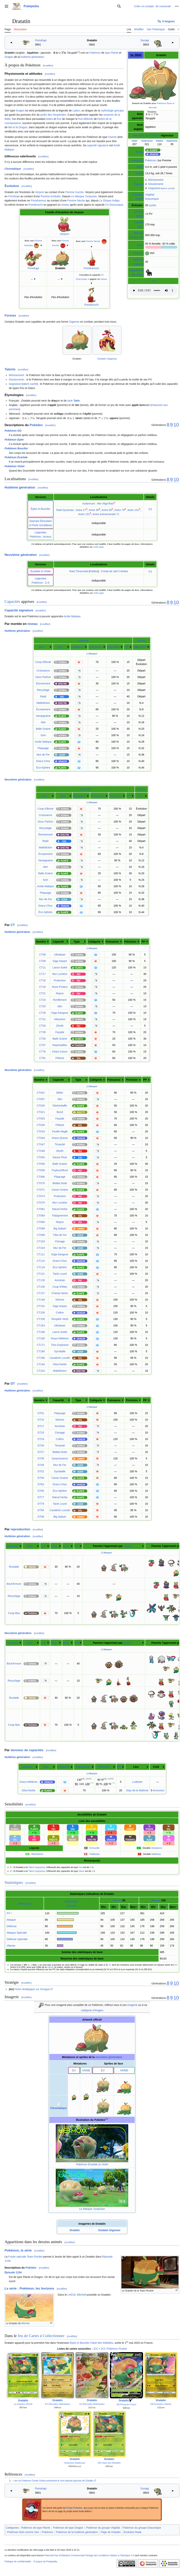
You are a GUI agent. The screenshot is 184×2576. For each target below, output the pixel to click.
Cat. (43, 1545)
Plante (114, 52)
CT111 (41, 1254)
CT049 (41, 1150)
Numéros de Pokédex (146, 135)
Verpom (39, 192)
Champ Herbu (60, 1293)
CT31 (42, 1019)
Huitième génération (20, 487)
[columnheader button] (43, 647)
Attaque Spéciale (17, 1932)
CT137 (41, 1293)
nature (50, 1967)
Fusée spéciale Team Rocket (25, 2256)
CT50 (42, 1038)
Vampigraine (43, 715)
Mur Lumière (59, 973)
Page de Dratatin (111, 2532)
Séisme (59, 1299)
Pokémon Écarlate (16, 457)
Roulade (14, 1566)
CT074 (41, 1196)
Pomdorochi (36, 204)
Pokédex (36, 425)
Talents (138, 183)
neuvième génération (108, 2057)
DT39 (40, 1458)
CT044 (41, 1137)
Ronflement (60, 999)
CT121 (41, 1273)
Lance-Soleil (60, 967)
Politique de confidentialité (18, 2561)
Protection (60, 980)
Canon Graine (60, 1189)
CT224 (41, 1370)
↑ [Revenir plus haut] (12, 2480)
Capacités (12, 601)
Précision (113, 646)
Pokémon (150, 160)
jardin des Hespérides (53, 114)
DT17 (40, 1426)
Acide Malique (72, 616)
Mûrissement (155, 179)
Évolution (12, 186)
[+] (150, 509)
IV (110, 1964)
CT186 (41, 1357)
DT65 (40, 1490)
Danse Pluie (60, 1157)
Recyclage (43, 689)
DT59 (40, 1477)
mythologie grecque (112, 110)
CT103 (41, 1241)
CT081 (41, 1209)
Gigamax (74, 321)
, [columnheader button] (140, 646)
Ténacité (60, 1144)
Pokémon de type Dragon (68, 2527)
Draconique (152, 198)
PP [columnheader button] (143, 941)
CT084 (41, 1215)
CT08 (42, 954)
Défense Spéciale (17, 1939)
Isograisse (154, 188)
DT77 (40, 1497)
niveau (65, 204)
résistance (156, 1848)
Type (60, 646)
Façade (59, 1032)
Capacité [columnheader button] (58, 941)
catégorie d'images (92, 2010)
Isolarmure (147, 140)
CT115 (41, 1260)
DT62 (40, 1484)
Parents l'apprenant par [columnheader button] (112, 1545)
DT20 (40, 1432)
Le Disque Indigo (109, 200)
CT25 (42, 1006)
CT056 (41, 1163)
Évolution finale (132, 2532)
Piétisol (60, 1058)
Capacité (83, 640)
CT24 (42, 999)
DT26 (40, 1445)
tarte (73, 400)
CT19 (42, 986)
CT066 (41, 1176)
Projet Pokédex (74, 2508)
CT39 (42, 1032)
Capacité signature (19, 610)
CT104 (41, 1247)
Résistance (37, 1854)
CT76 (42, 1051)
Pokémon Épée (14, 439)
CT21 (42, 993)
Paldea (159, 140)
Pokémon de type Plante (35, 2527)
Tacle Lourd (60, 1273)
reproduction (20, 1529)
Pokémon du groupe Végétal (103, 2527)
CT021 (41, 1112)
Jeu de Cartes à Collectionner (41, 2335)
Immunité (95, 1848)
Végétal (149, 194)
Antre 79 (120, 510)
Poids (139, 173)
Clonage (60, 1241)
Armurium (158, 1790)
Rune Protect (60, 986)
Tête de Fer (60, 1234)
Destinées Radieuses (74, 2462)
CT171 (41, 1344)
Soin (43, 735)
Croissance (43, 670)
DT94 (40, 1510)
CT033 (41, 1131)
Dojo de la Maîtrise (137, 1790)
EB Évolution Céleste (161, 2404)
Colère (60, 1312)
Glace (81, 1871)
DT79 (40, 1503)
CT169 (41, 1338)
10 (176, 424)
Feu (80, 1867)
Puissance (95, 646)
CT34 (42, 1025)
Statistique (25, 1903)
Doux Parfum (43, 677)
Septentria (171, 140)
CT (13, 925)
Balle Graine (43, 728)
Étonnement (43, 683)
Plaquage (43, 748)
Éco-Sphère (43, 767)
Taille (139, 166)
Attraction (59, 1019)
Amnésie (60, 1280)
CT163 (41, 1325)
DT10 (40, 1419)
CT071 (41, 1189)
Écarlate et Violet (40, 571)
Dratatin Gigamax (107, 358)
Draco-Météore (60, 1338)
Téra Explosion (60, 1344)
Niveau (141, 640)
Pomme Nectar (76, 200)
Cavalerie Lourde (60, 1357)
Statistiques (14, 1882)
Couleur (138, 253)
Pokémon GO (13, 430)
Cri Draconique (114, 204)
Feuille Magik (60, 1131)
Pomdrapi (40, 40)
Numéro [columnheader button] (41, 941)
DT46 (40, 1464)
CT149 (41, 1299)
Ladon (76, 110)
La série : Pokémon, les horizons (29, 2288)
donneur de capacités (27, 1750)
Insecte (112, 136)
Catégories (12, 2527)
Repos (60, 993)
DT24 (40, 1439)
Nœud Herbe (60, 1209)
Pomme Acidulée (51, 196)
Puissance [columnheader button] (112, 941)
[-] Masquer (92, 653)
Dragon (9, 56)
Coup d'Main (59, 1286)
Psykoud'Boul (60, 1170)
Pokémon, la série (18, 2250)
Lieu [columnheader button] (136, 1766)
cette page (98, 547)
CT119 (41, 1267)
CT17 (42, 973)
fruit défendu (85, 118)
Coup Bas (14, 1613)
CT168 (41, 1331)
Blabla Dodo (60, 1183)
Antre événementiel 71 (106, 514)
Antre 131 (133, 510)
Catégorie (137, 160)
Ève (59, 118)
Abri (43, 722)
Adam (49, 118)
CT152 (41, 1306)
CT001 (41, 1092)
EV (175, 1964)
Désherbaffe (60, 1105)
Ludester (137, 1781)
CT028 (41, 1125)
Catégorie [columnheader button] (94, 941)
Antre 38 (94, 510)
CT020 (41, 1105)
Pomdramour (38, 200)
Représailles (60, 1045)
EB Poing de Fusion (126, 2404)
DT (13, 1383)
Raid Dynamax (65, 510)
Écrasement (43, 709)
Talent (31, 1867)
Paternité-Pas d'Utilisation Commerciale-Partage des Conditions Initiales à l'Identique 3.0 (89, 2555)
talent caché (168, 188)
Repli (43, 696)
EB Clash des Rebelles (109, 2462)
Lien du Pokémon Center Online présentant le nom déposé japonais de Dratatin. (54, 2480)
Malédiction (43, 702)
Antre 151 (84, 514)
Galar (134, 140)
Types (139, 151)
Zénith (60, 1025)
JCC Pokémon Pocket (114, 2348)
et (92, 2164)
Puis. (54, 1545)
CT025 (41, 1118)
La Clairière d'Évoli (23, 2404)
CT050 (41, 1157)
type (107, 52)
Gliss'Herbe (60, 1364)
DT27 (40, 1451)
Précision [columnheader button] (130, 941)
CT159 (41, 1319)
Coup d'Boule (43, 661)
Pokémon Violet (15, 466)
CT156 (41, 1312)
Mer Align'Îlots (105, 503)
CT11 (42, 967)
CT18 (42, 980)
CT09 (42, 961)
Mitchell (25, 2323)
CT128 (41, 1280)
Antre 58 (107, 510)
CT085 (41, 1222)
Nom (42, 646)
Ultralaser (59, 954)
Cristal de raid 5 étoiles (114, 571)
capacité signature (98, 145)
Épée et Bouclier (40, 508)
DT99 (40, 1516)
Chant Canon (60, 1051)
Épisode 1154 (13, 2272)
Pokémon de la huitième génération (77, 2532)
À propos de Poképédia (45, 2561)
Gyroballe (59, 1351)
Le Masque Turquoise (84, 196)
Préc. (66, 1545)
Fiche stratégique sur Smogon (32, 1989)
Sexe (140, 245)
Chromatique (13, 168)
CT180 (41, 1351)
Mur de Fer (43, 754)
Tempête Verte (59, 1319)
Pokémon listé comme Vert (23, 2532)
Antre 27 (81, 510)
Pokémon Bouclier (16, 448)
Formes (10, 315)
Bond (60, 1112)
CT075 (41, 1202)
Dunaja (144, 40)
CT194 (41, 1364)
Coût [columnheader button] (156, 1766)
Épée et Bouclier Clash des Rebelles (91, 2342)
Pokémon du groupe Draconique (142, 2527)
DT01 (40, 1413)
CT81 (42, 1058)
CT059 (41, 1170)
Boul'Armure (14, 1583)
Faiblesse (94, 1854)
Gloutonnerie (155, 183)
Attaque (11, 1919)
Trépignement (60, 1215)
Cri (153, 280)
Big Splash (59, 1228)
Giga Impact (60, 961)
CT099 (41, 1234)
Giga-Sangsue (59, 1012)
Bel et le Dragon (17, 127)
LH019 (71, 2294)
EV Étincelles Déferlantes (57, 2404)
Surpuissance (60, 1458)
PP (126, 646)
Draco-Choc (43, 761)
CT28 (42, 1012)
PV (8, 1913)
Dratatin (92, 40)
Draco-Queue (60, 1137)
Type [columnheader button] (77, 941)
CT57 (42, 1045)
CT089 (41, 1228)
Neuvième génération (21, 555)
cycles (152, 205)
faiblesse (156, 1854)
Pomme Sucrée (74, 192)
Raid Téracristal (78, 571)
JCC (95, 2348)
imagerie (132, 2004)
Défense (12, 1926)
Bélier (59, 1092)
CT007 (41, 1099)
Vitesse (11, 1945)
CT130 (41, 1286)
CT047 (41, 1144)
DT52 (40, 1471)
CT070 (41, 1183)
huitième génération (32, 56)
